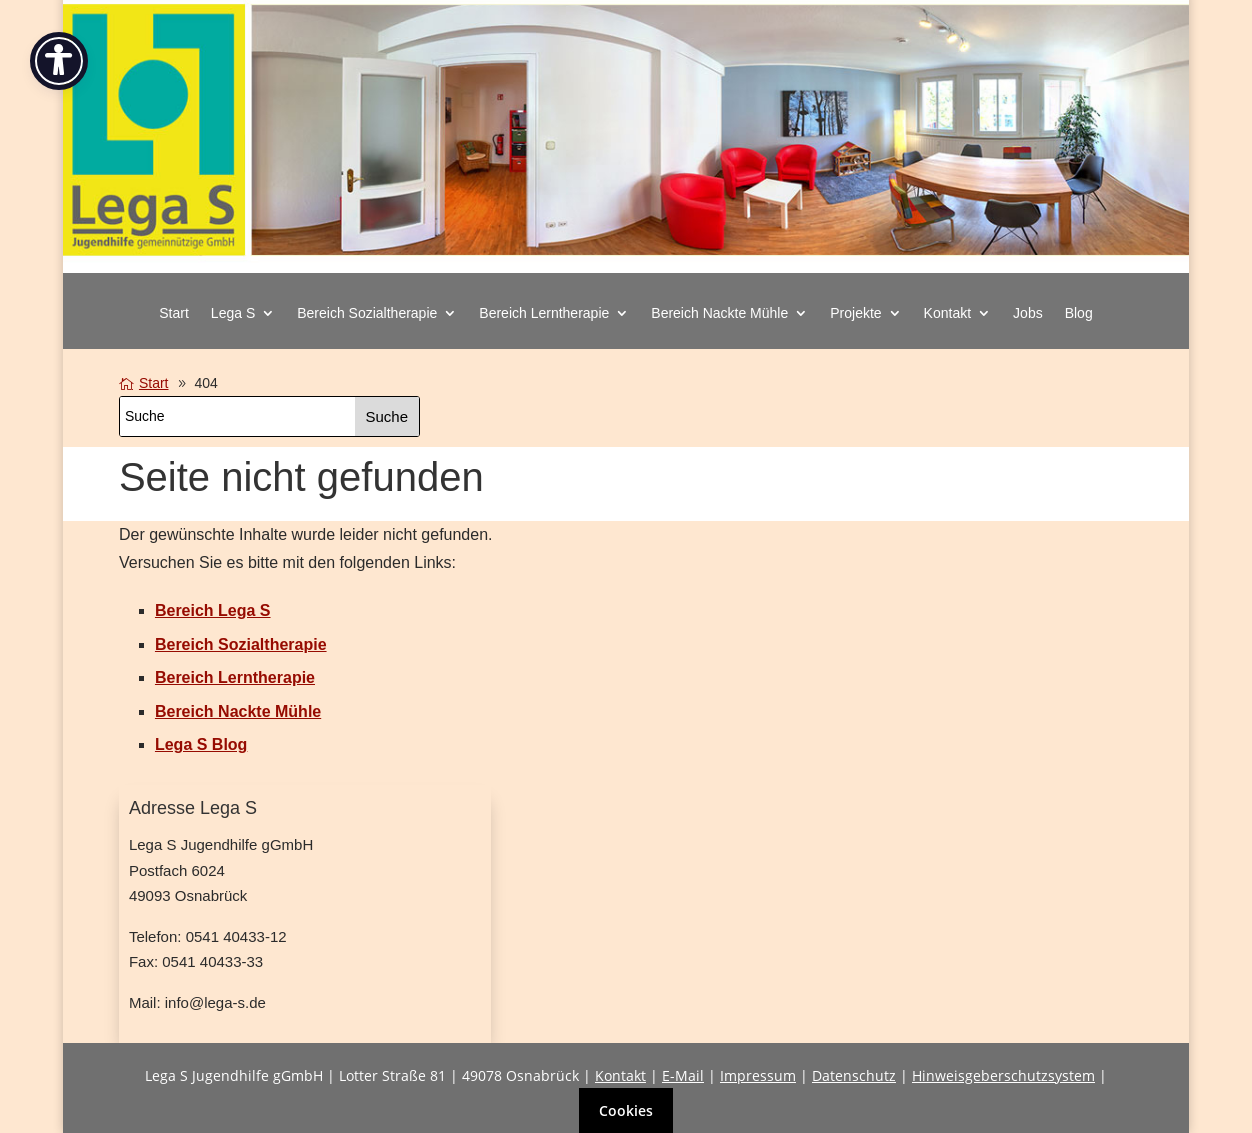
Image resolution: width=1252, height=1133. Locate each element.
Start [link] (174, 313)
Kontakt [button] (947, 313)
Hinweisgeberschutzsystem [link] (1003, 1075)
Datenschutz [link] (854, 1075)
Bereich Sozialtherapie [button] (367, 313)
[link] (626, 262)
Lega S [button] (233, 313)
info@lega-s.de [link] (215, 1002)
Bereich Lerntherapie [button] (544, 313)
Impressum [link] (758, 1075)
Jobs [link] (1028, 313)
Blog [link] (1079, 313)
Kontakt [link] (620, 1075)
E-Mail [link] (683, 1075)
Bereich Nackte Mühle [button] (719, 313)
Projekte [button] (855, 313)
